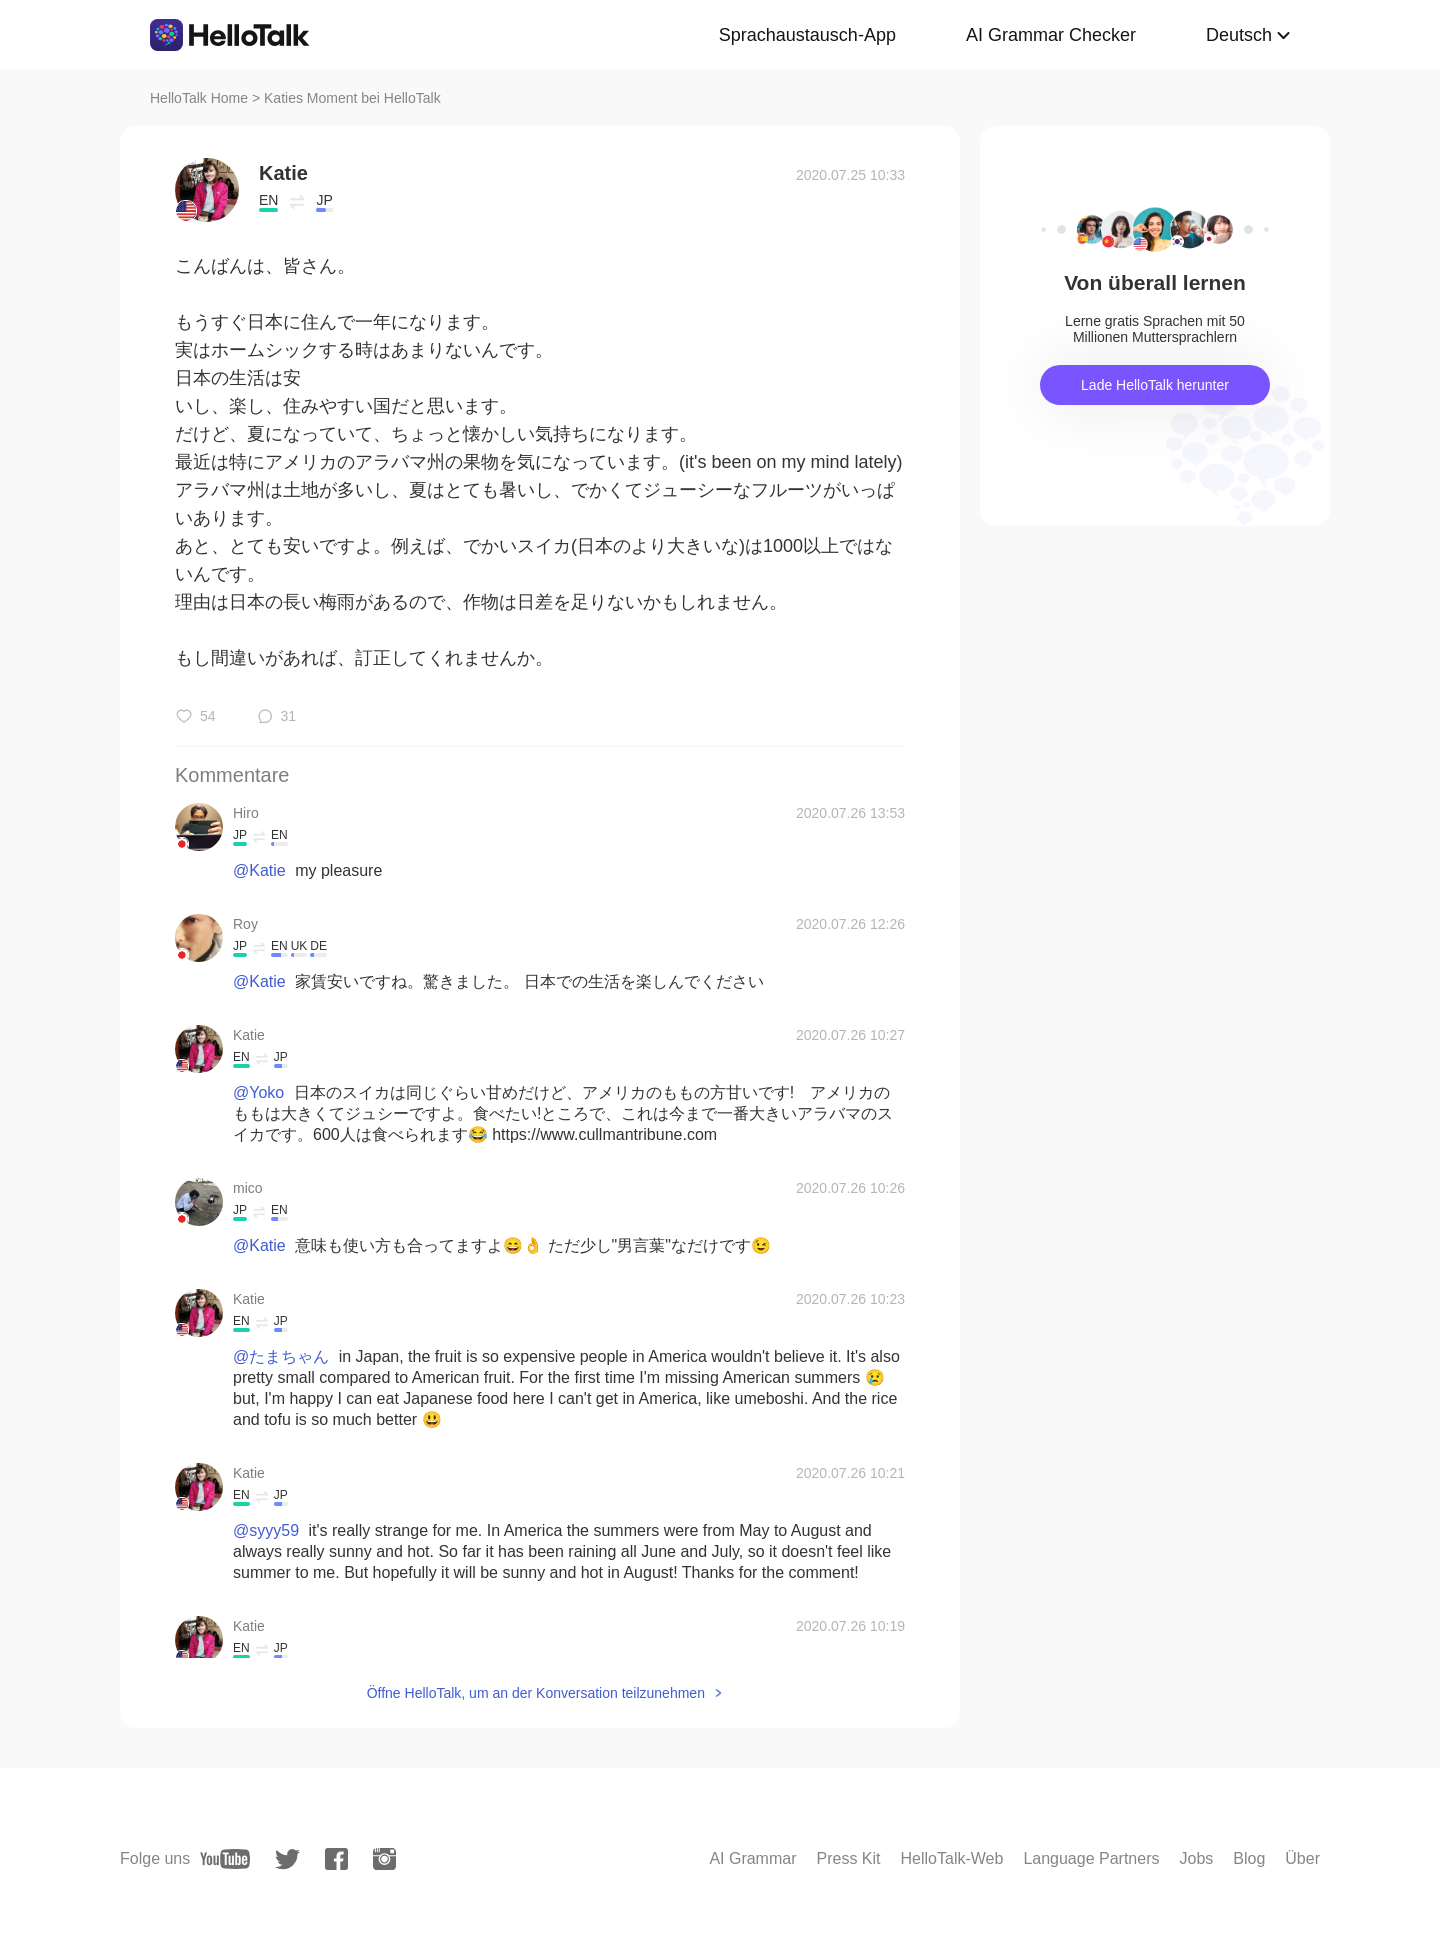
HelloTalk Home (199, 98)
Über (1302, 1858)
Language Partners (1091, 1858)
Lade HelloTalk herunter (1155, 385)
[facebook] (336, 1859)
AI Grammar (752, 1858)
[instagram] (384, 1859)
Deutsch (1239, 35)
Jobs (1196, 1858)
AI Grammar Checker (1051, 35)
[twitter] (287, 1859)
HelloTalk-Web (952, 1858)
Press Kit (849, 1858)
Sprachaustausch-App (807, 35)
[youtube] (225, 1859)
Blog (1249, 1858)
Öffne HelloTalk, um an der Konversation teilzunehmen (536, 1693)
